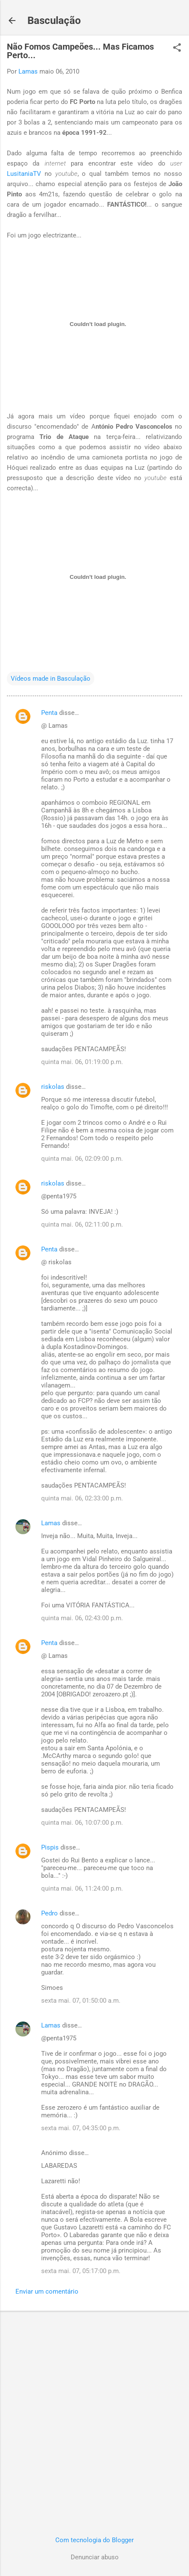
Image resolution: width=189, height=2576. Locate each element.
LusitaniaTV (24, 174)
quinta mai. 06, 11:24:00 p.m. (82, 1888)
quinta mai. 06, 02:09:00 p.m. (82, 1158)
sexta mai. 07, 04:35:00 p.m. (80, 2128)
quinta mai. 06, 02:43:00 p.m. (82, 1618)
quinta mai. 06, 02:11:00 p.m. (82, 1224)
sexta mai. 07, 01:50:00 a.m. (80, 2000)
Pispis (50, 1847)
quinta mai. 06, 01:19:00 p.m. (82, 1062)
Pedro (49, 1913)
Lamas (50, 1523)
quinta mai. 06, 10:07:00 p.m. (82, 1822)
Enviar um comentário (46, 2291)
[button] (177, 48)
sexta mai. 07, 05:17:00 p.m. (80, 2271)
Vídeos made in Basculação (50, 678)
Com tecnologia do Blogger (94, 2540)
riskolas (52, 1087)
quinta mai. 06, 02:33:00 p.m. (82, 1498)
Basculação (54, 21)
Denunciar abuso (95, 2557)
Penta (49, 713)
